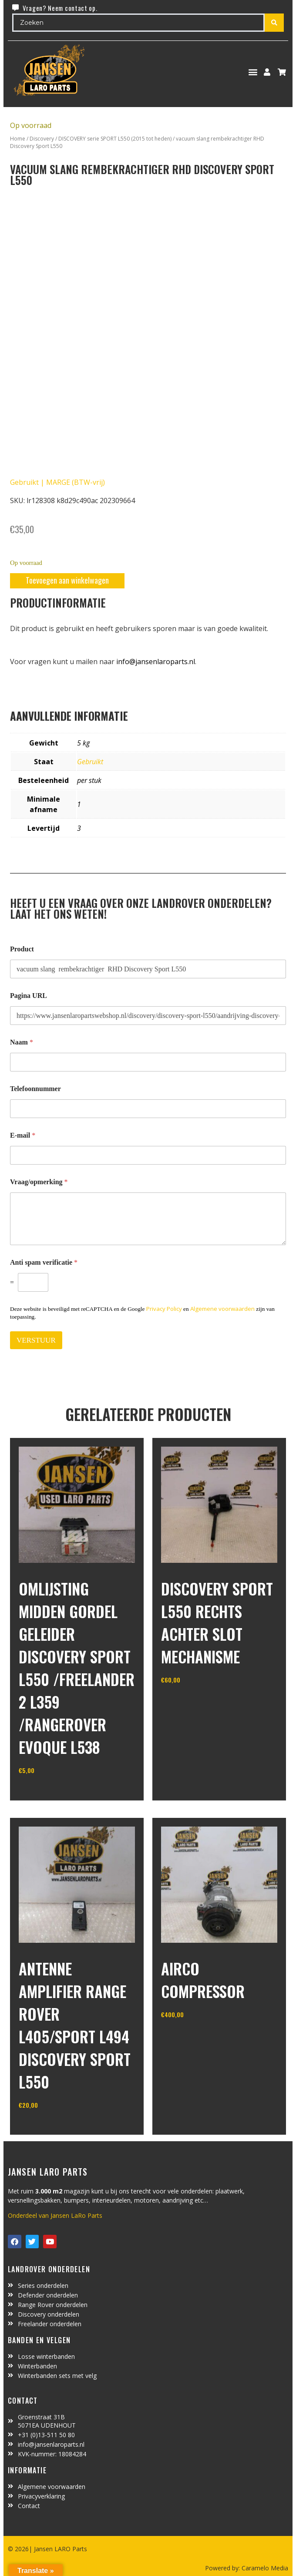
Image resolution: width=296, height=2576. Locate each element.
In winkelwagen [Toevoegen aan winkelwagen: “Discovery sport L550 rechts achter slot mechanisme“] (193, 1702)
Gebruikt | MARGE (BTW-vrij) (57, 482)
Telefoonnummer (35, 1088)
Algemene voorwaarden (222, 1309)
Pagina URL (28, 995)
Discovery (42, 138)
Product (22, 949)
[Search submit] (274, 22)
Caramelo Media (264, 2568)
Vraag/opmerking (39, 1182)
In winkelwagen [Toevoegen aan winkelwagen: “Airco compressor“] (193, 2036)
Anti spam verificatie (43, 1262)
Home (17, 138)
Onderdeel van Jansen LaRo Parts (55, 2215)
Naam (21, 1042)
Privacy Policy (164, 1309)
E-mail (22, 1135)
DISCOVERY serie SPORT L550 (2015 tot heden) (115, 138)
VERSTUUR (36, 1340)
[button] (253, 72)
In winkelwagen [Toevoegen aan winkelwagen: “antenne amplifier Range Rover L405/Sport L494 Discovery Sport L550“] (51, 2127)
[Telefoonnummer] (148, 1108)
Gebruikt (90, 761)
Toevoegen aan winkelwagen (67, 580)
